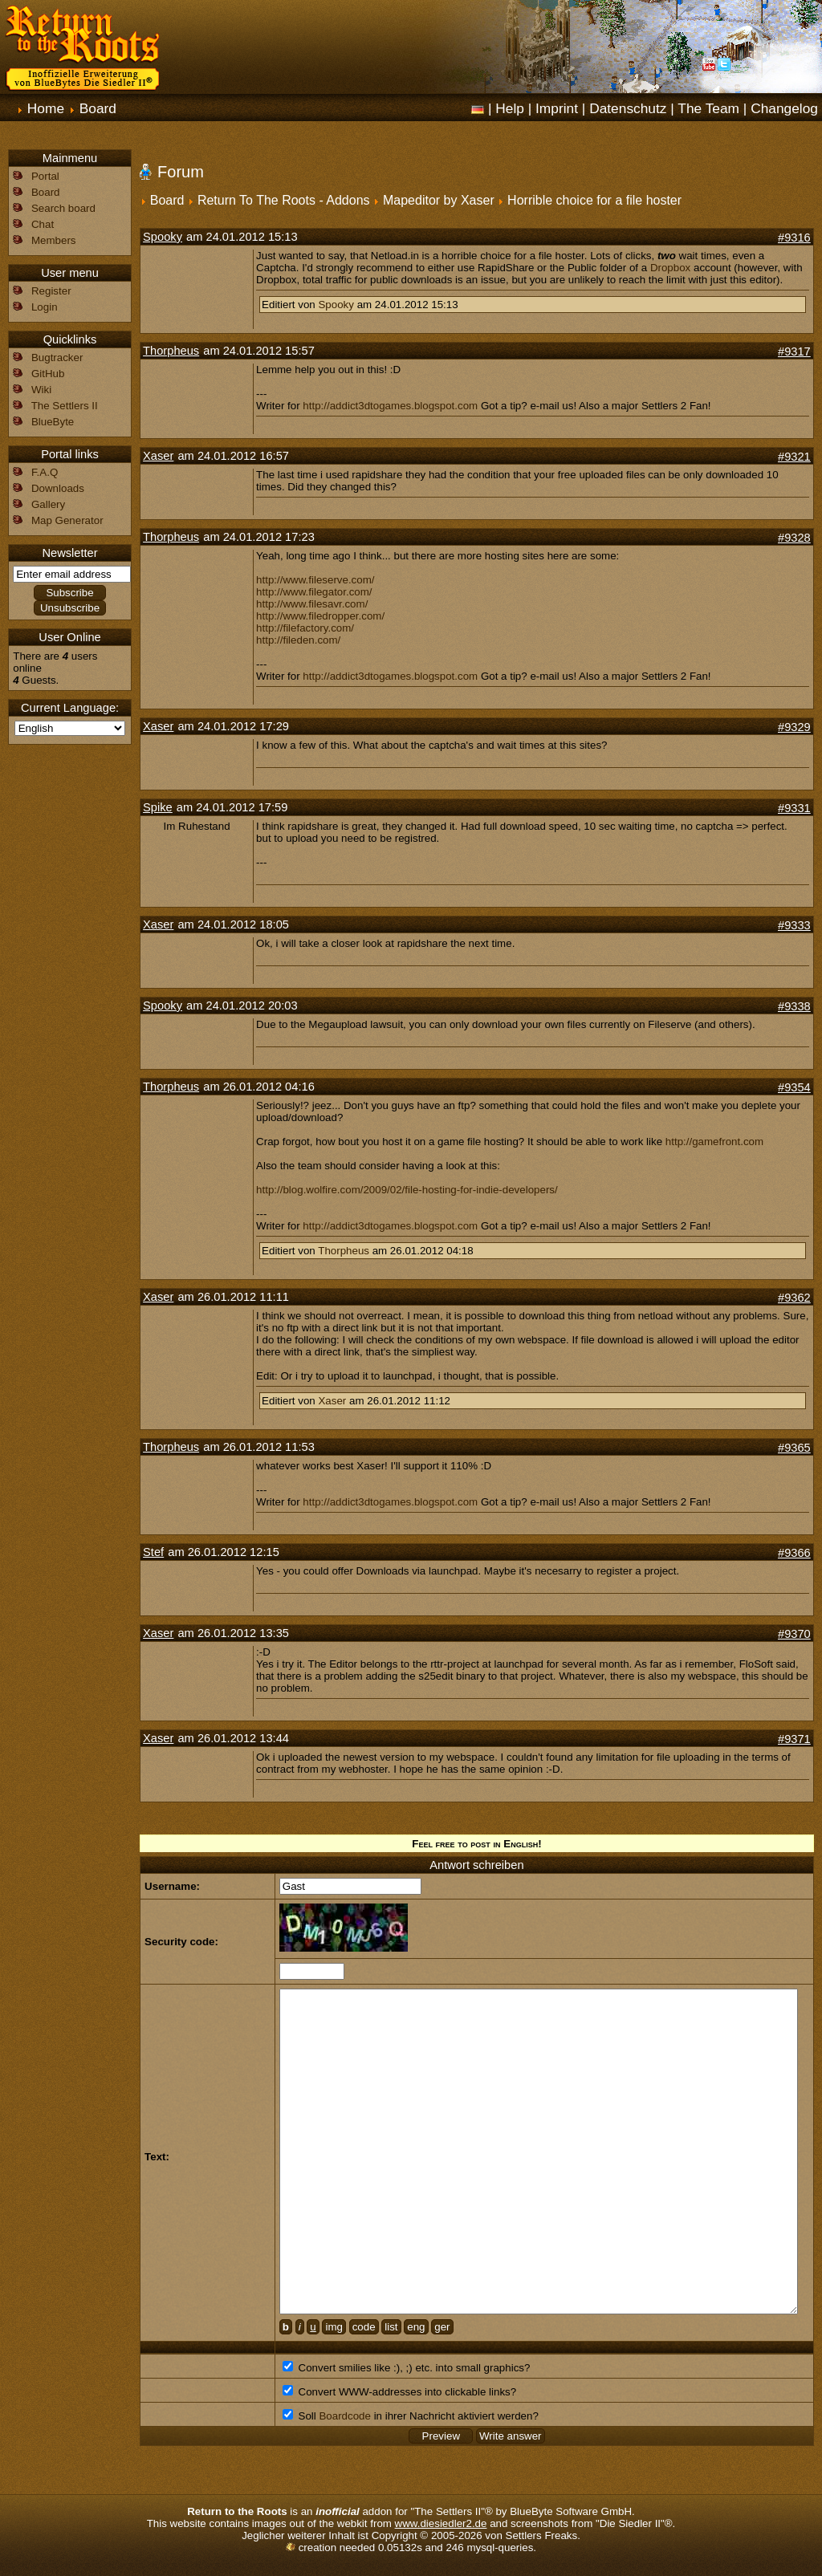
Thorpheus (171, 350)
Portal (45, 176)
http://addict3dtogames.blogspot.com (390, 406)
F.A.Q (44, 472)
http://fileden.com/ (298, 640)
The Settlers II (64, 406)
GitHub (47, 374)
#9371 (794, 1739)
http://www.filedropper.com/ (320, 616)
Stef (153, 1552)
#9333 (794, 925)
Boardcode (344, 2416)
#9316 (794, 237)
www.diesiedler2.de (441, 2523)
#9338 (794, 1006)
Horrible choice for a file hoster (594, 200)
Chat (42, 224)
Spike (158, 807)
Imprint (556, 108)
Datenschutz (627, 108)
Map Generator (67, 520)
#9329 (794, 727)
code (364, 2327)
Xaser (158, 455)
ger (442, 2327)
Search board (63, 208)
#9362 (794, 1297)
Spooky (162, 236)
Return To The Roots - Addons (283, 200)
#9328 (794, 537)
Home (45, 108)
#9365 (794, 1447)
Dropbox (670, 268)
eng (416, 2327)
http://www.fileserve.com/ (315, 580)
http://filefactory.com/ (305, 628)
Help (509, 108)
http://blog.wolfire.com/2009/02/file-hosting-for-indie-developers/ (407, 1190)
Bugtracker (57, 357)
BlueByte (52, 422)
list (391, 2327)
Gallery (48, 504)
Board (97, 108)
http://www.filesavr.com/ (312, 604)
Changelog (784, 108)
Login (44, 307)
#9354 (794, 1087)
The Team (708, 108)
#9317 (794, 351)
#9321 (794, 456)
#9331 (794, 808)
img (333, 2327)
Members (53, 240)
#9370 (794, 1633)
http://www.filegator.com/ (314, 592)
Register (51, 291)
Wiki (41, 390)
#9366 (794, 1552)
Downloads (57, 488)
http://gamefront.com (714, 1142)
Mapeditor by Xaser (438, 200)
